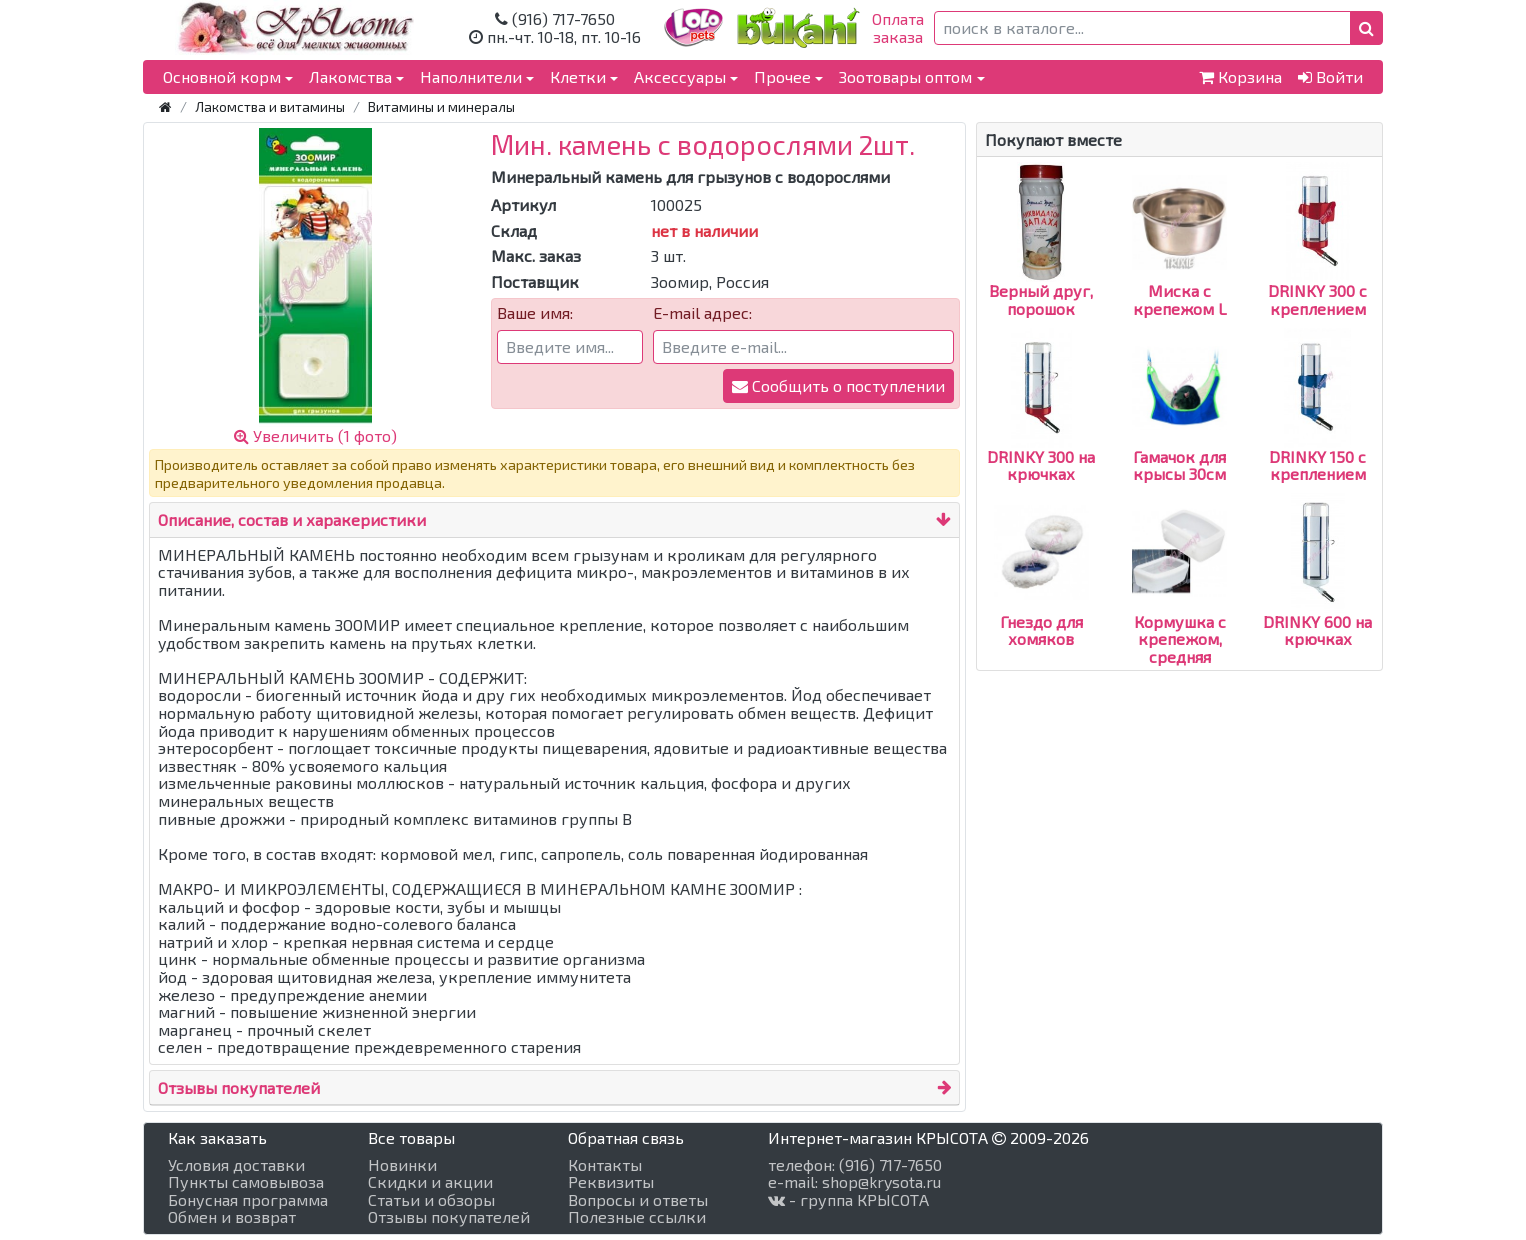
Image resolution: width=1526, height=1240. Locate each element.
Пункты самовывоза (246, 1182)
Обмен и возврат (232, 1217)
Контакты (605, 1165)
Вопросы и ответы (638, 1200)
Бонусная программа (248, 1200)
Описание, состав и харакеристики (292, 519)
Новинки (402, 1165)
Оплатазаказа (898, 27)
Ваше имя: (535, 313)
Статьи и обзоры (431, 1200)
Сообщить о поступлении (838, 385)
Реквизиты (611, 1182)
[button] (1366, 28)
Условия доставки (236, 1165)
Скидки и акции (430, 1182)
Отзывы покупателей (239, 1087)
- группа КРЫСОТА (848, 1200)
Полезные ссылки (637, 1217)
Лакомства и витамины (270, 106)
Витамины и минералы (441, 106)
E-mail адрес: (702, 313)
